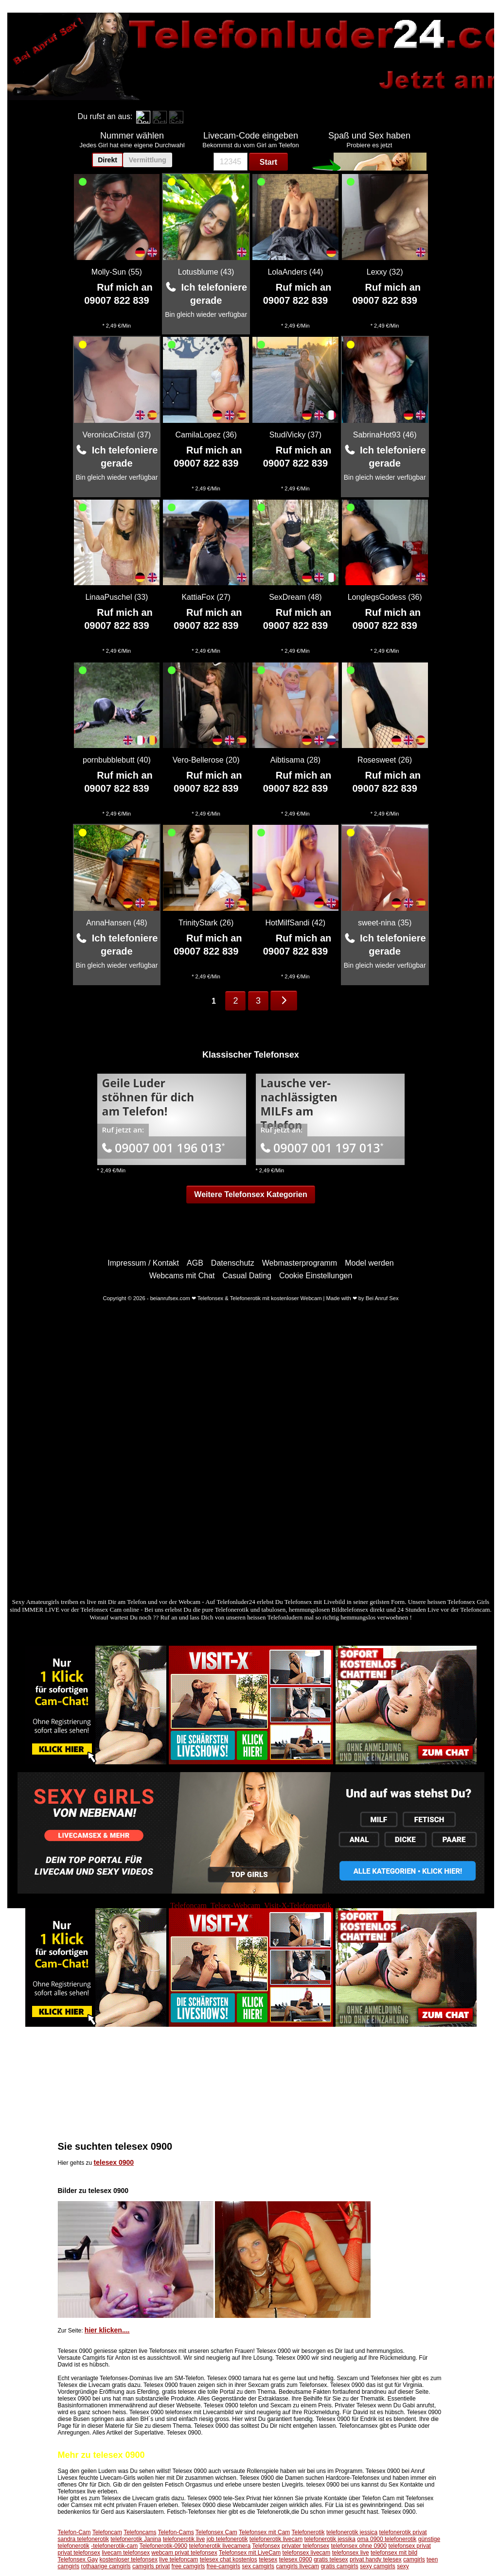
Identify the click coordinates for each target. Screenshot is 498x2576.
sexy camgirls (377, 2566)
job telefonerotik (227, 2539)
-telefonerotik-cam (114, 2545)
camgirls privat (151, 2566)
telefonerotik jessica (351, 2532)
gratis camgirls (339, 2566)
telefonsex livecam (307, 2552)
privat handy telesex (376, 2559)
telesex (268, 2559)
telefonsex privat (410, 2545)
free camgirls (188, 2566)
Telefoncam (107, 2532)
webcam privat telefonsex (184, 2552)
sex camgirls (258, 2566)
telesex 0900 (114, 2162)
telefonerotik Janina (135, 2539)
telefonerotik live (184, 2539)
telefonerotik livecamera (219, 2545)
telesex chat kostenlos (228, 2559)
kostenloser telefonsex (129, 2559)
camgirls (414, 2559)
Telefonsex (266, 2545)
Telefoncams (140, 2532)
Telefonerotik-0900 (163, 2545)
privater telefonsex (305, 2545)
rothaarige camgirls (106, 2566)
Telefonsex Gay (78, 2559)
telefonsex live (350, 2552)
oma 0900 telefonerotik (386, 2539)
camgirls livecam (297, 2566)
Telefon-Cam (74, 2532)
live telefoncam (178, 2559)
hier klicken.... (107, 2330)
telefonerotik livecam (275, 2539)
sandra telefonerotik (83, 2539)
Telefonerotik (307, 2532)
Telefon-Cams (176, 2532)
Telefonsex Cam (216, 2532)
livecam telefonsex (126, 2552)
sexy (403, 2566)
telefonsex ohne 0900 (359, 2545)
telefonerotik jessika (330, 2539)
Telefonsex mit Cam (264, 2532)
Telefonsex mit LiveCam (250, 2552)
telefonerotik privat (403, 2532)
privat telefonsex (79, 2552)
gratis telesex (331, 2559)
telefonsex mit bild (394, 2552)
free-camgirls (223, 2566)
